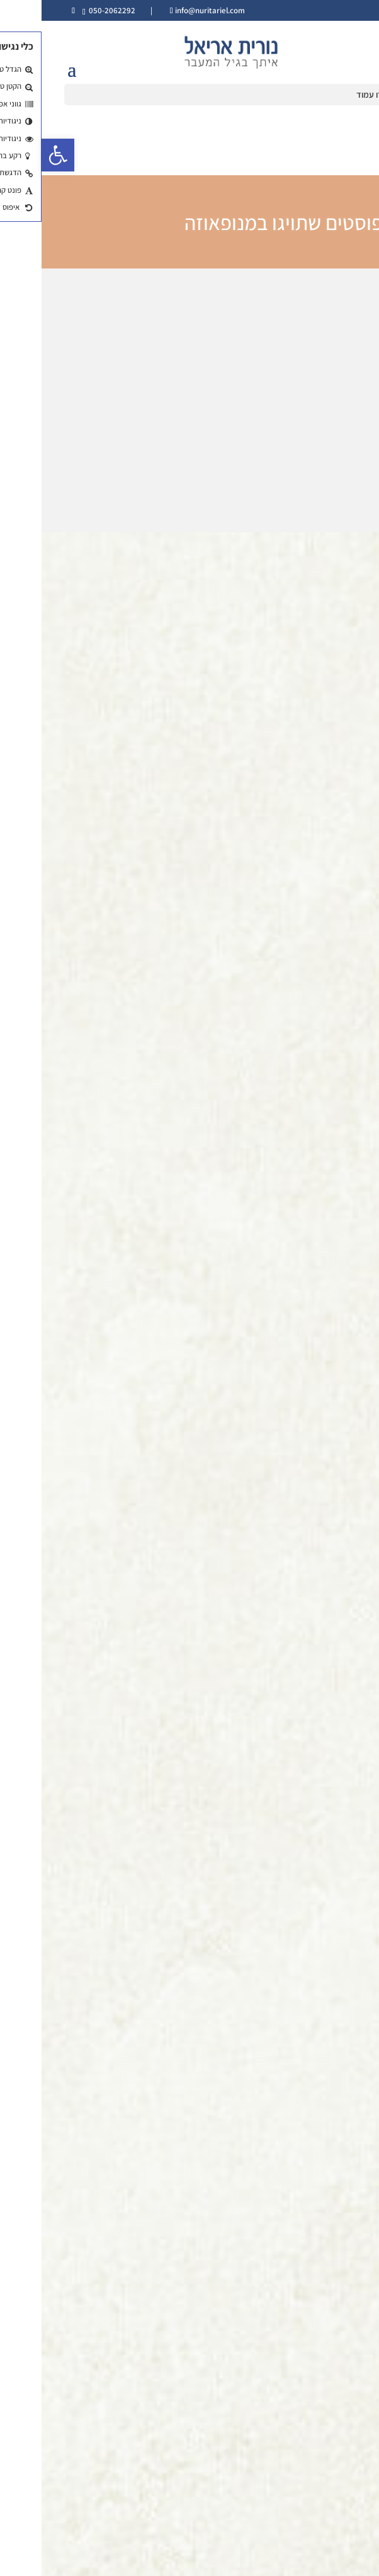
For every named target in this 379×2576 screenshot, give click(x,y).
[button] (16, 155)
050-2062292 (70, 10)
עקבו (177, 2490)
